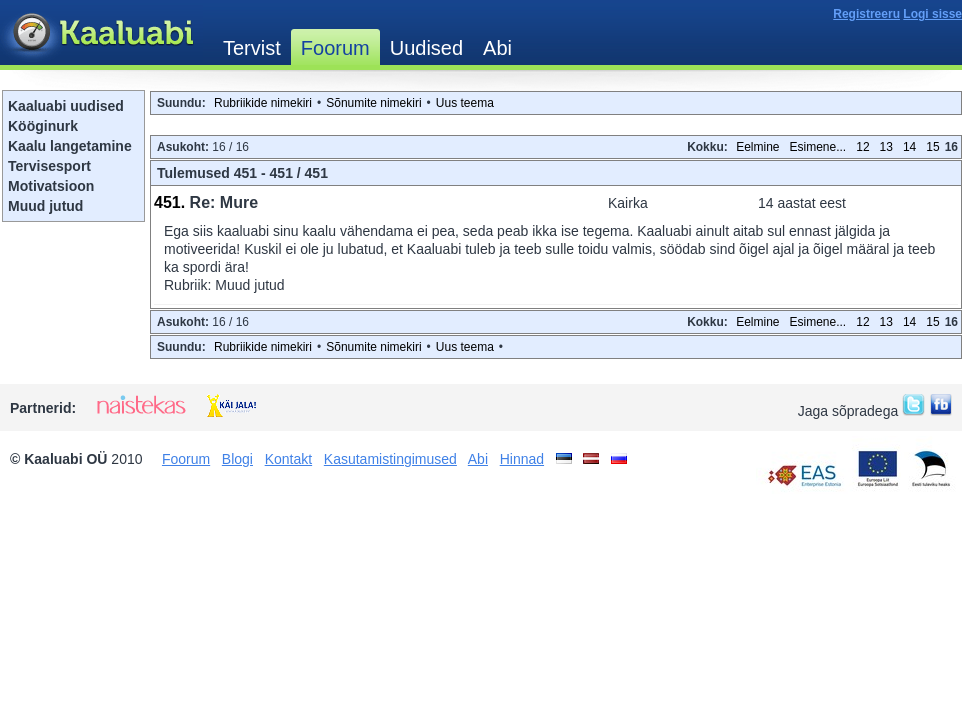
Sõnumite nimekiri (373, 103)
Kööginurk (43, 126)
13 (886, 147)
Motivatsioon (51, 186)
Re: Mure (224, 202)
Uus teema (465, 103)
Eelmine (757, 147)
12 (862, 147)
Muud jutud (45, 206)
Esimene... (818, 147)
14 (909, 147)
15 (932, 147)
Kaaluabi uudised (66, 106)
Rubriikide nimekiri (263, 103)
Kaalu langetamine (70, 146)
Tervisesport (49, 166)
